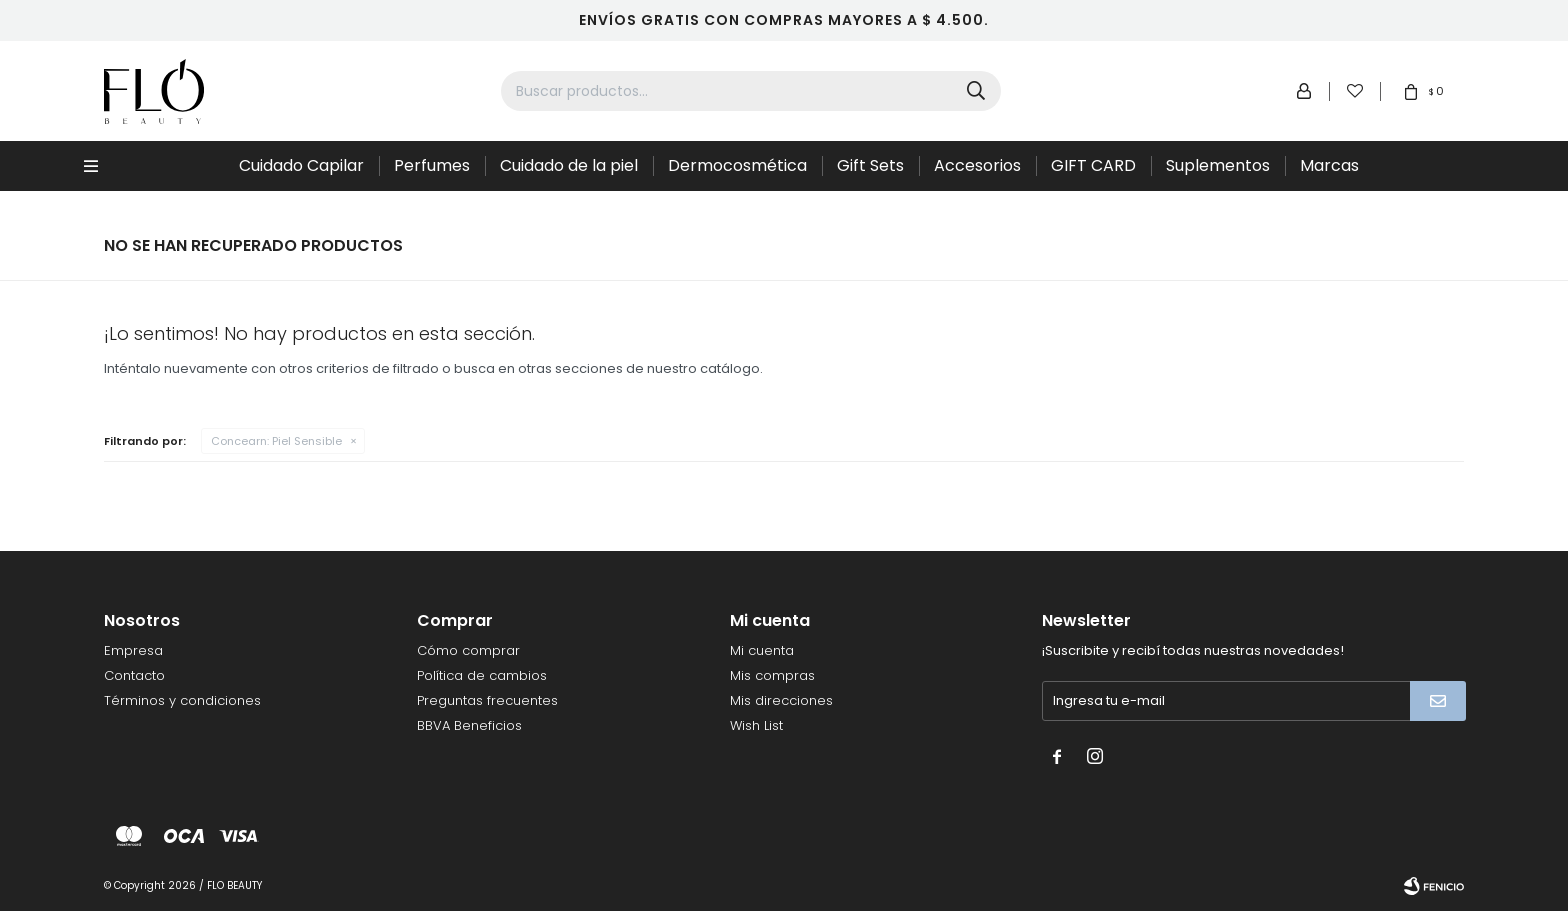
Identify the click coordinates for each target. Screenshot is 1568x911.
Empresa (133, 650)
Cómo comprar (468, 650)
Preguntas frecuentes (487, 700)
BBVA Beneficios (469, 725)
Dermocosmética (737, 165)
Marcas (1329, 165)
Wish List (756, 725)
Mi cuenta (762, 650)
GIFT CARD (1093, 165)
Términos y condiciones (182, 700)
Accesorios (977, 165)
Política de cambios (482, 675)
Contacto (134, 675)
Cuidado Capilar (301, 165)
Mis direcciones (781, 700)
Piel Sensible (276, 441)
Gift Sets (870, 165)
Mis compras (772, 675)
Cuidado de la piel (569, 165)
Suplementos (1218, 165)
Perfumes (432, 165)
